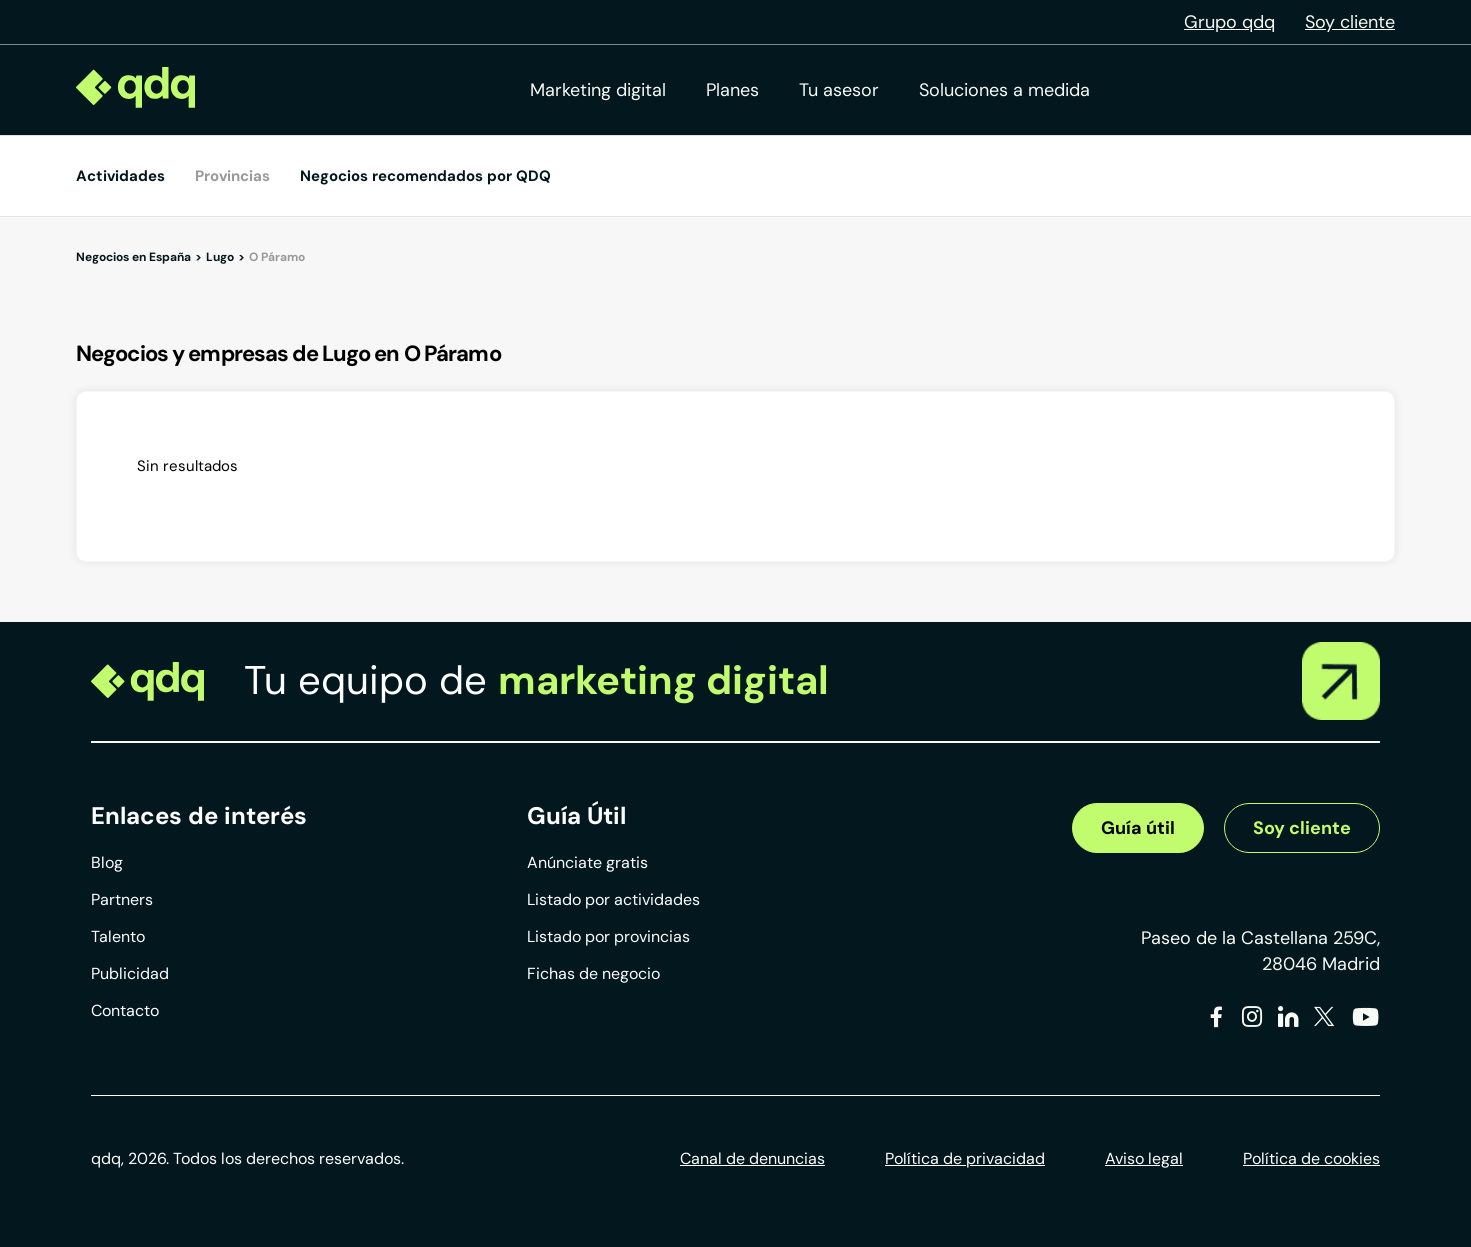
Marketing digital (598, 90)
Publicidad (130, 973)
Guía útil (1138, 828)
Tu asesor (839, 90)
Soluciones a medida (1004, 90)
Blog (107, 862)
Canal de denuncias (752, 1158)
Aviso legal (1144, 1158)
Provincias (232, 176)
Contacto (125, 1010)
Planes (732, 90)
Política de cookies (1311, 1158)
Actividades (120, 176)
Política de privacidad (965, 1158)
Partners (122, 899)
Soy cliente (1350, 22)
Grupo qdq (1229, 22)
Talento (118, 936)
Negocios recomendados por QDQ (425, 176)
